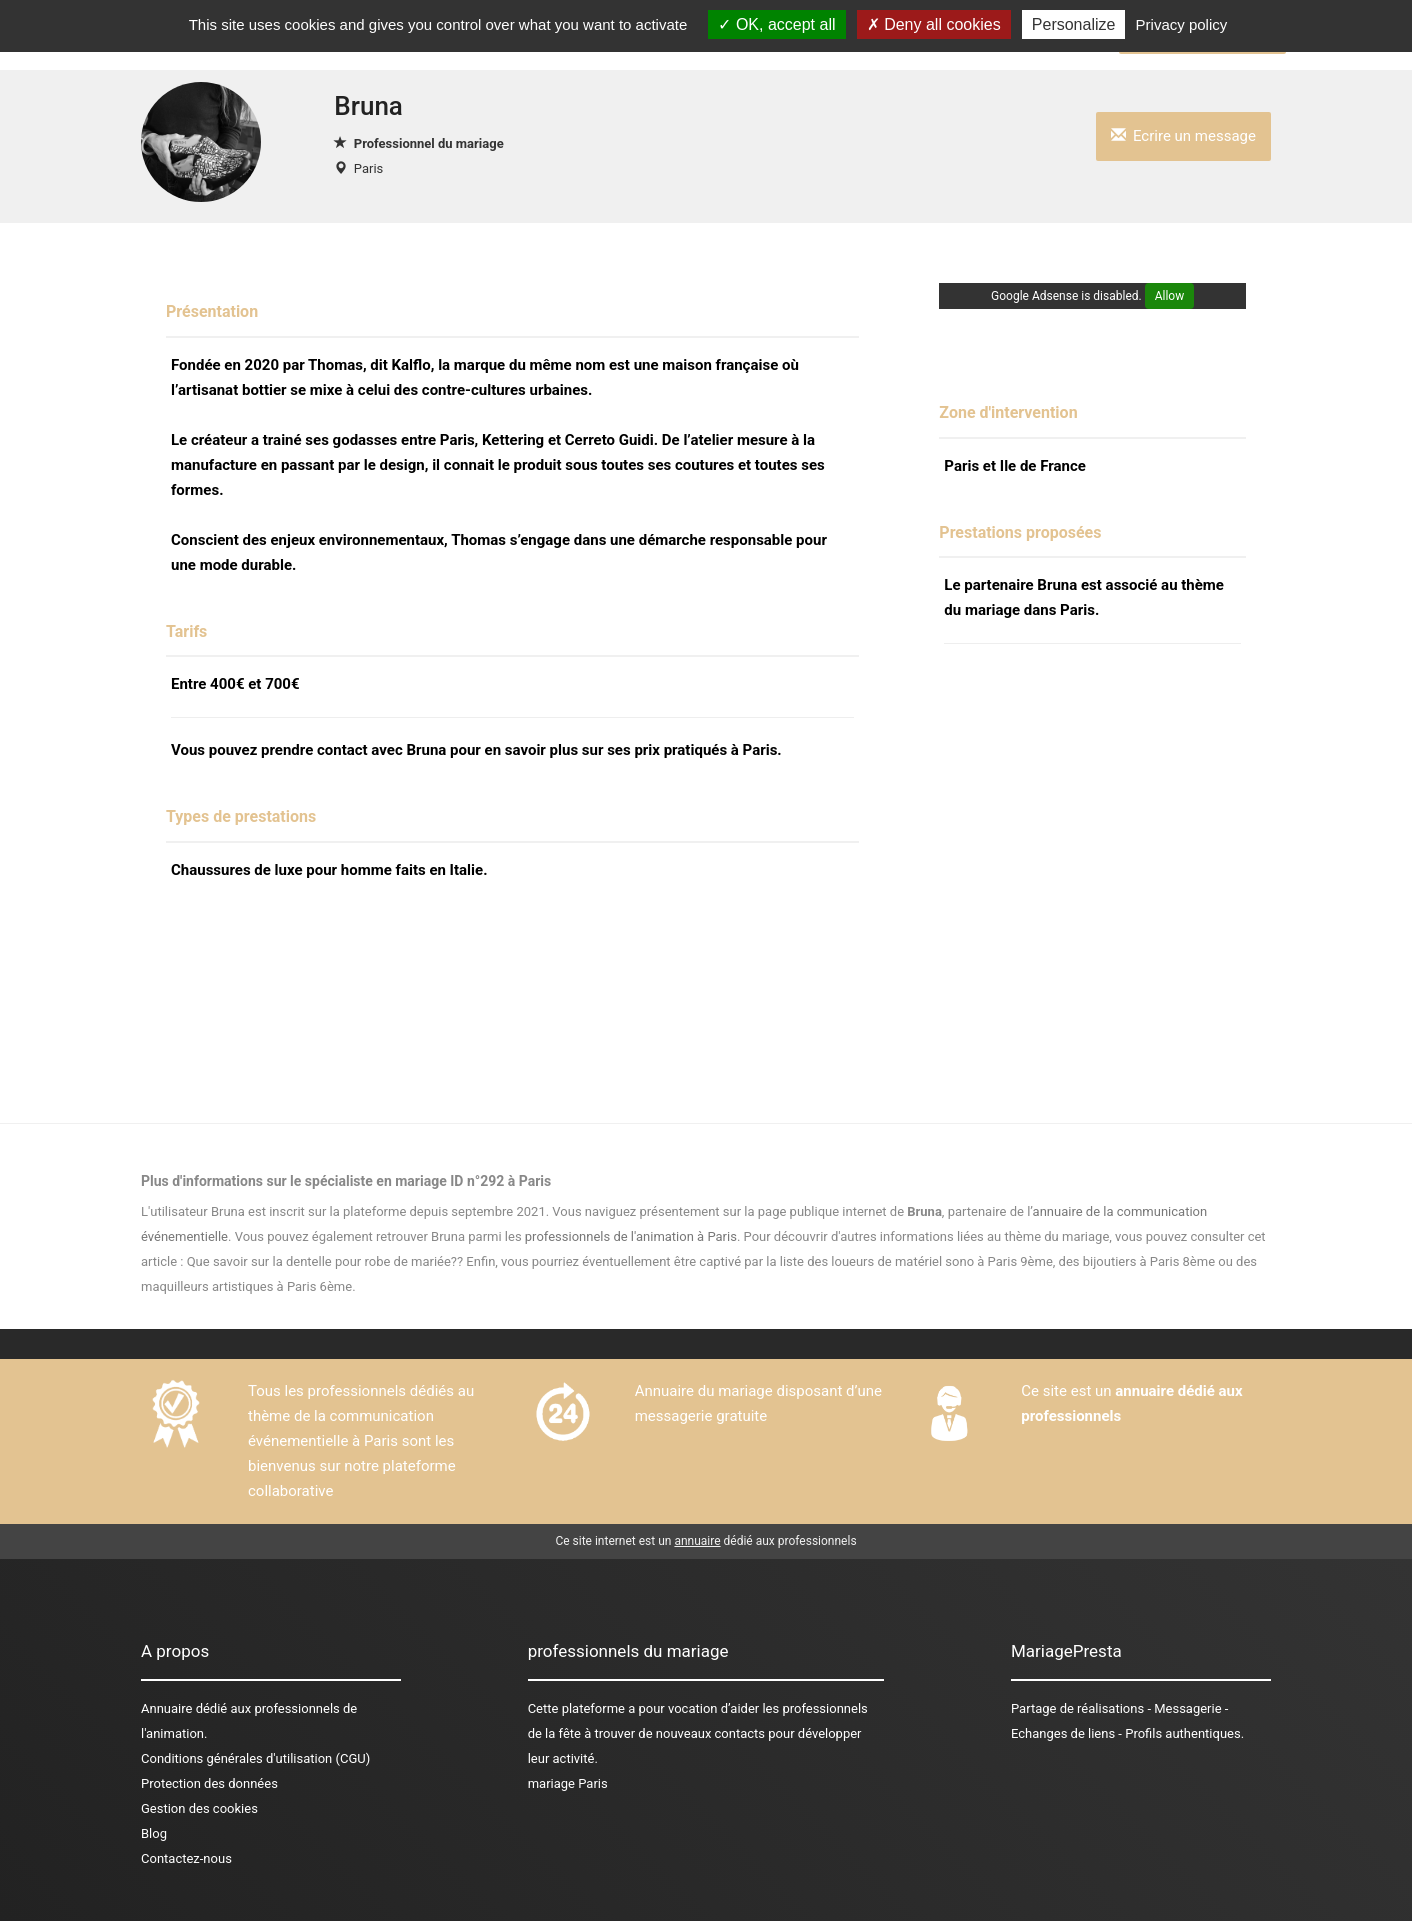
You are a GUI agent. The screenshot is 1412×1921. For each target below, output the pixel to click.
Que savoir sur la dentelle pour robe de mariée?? (325, 1261)
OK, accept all (776, 24)
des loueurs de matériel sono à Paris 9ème (930, 1261)
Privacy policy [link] (1182, 24)
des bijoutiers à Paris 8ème (1137, 1261)
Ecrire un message (1183, 136)
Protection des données (209, 1783)
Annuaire (166, 1708)
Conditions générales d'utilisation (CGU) (255, 1758)
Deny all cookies (934, 24)
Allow (1170, 296)
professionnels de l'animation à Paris (631, 1236)
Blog (154, 1833)
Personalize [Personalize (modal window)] (1074, 24)
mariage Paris (568, 1783)
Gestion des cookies (199, 1808)
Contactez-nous (186, 1858)
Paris (368, 168)
